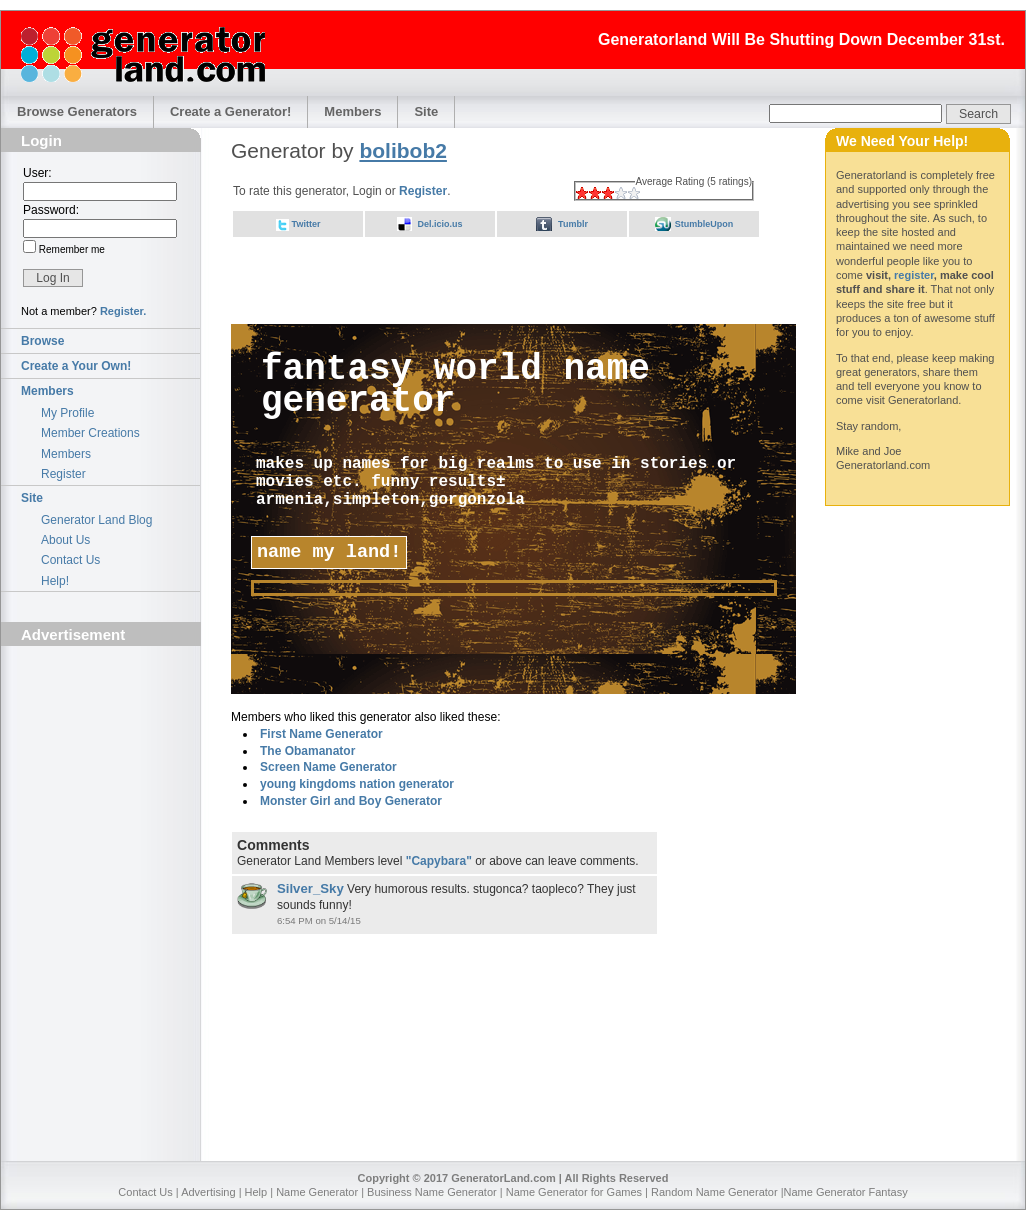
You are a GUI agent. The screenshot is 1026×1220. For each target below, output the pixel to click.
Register (63, 474)
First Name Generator (321, 734)
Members (352, 111)
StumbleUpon (704, 224)
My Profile (67, 413)
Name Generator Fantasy (846, 1192)
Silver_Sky (310, 888)
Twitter (306, 224)
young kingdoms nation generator (357, 784)
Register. (123, 311)
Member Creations (90, 433)
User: (37, 173)
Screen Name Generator (328, 767)
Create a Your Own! (76, 366)
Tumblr (573, 224)
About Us (65, 540)
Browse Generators (77, 111)
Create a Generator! (230, 111)
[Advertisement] (101, 766)
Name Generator (317, 1192)
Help (256, 1192)
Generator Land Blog (96, 520)
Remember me (70, 249)
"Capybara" (439, 861)
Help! (55, 581)
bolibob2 (403, 150)
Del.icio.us (439, 224)
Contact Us (70, 560)
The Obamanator (307, 751)
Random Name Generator (714, 1192)
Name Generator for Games (574, 1192)
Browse (42, 341)
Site (426, 111)
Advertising (208, 1192)
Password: (51, 210)
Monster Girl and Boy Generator (351, 801)
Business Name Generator (432, 1192)
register (914, 275)
